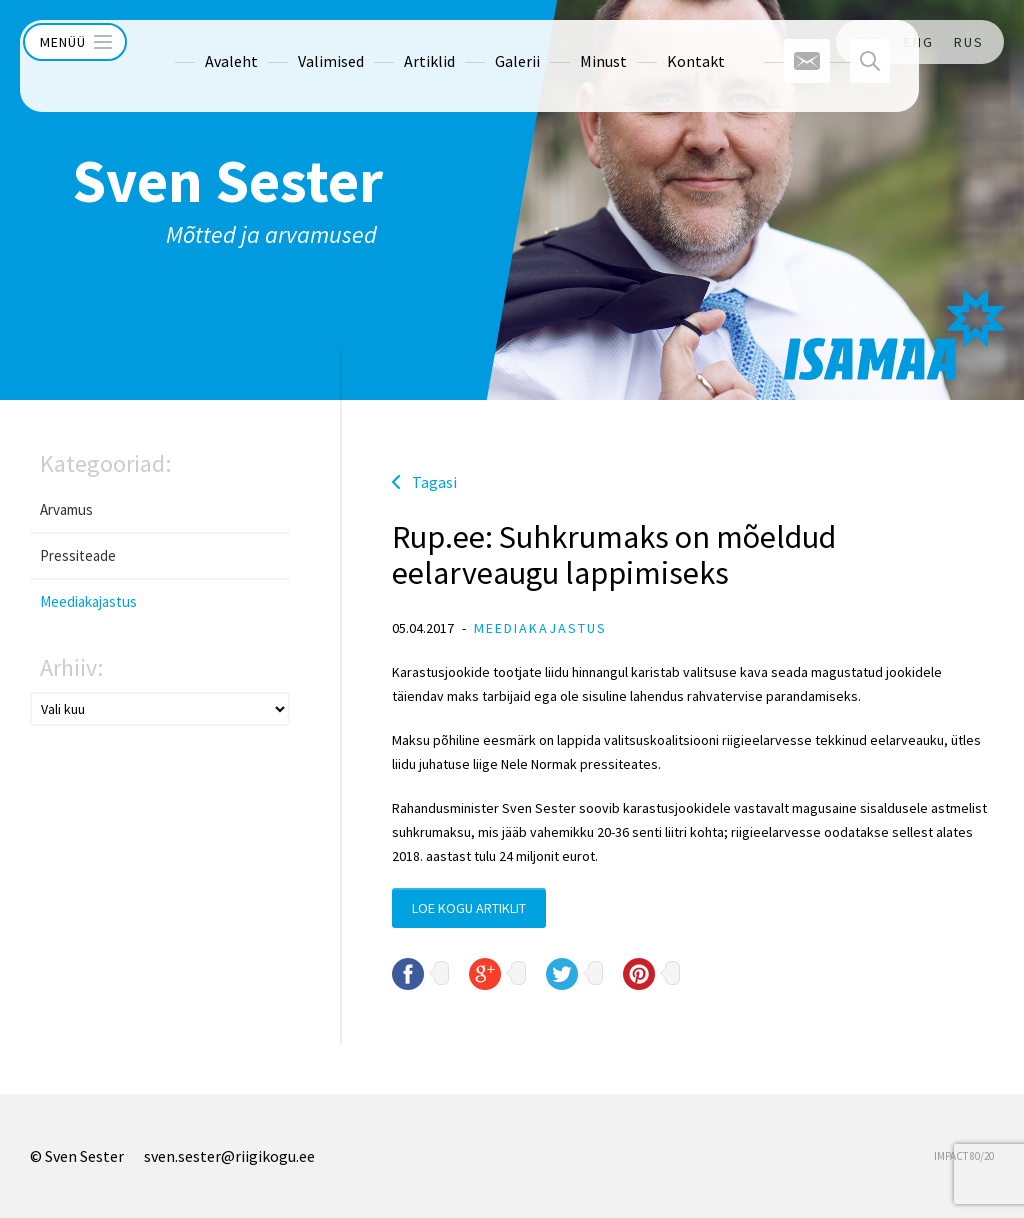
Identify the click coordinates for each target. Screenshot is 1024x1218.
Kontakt (658, 42)
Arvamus (66, 509)
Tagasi (434, 482)
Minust (565, 42)
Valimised (293, 42)
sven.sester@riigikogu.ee (229, 1156)
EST (870, 42)
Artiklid (391, 42)
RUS (969, 42)
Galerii (479, 42)
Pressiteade (78, 555)
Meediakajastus (88, 601)
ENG (919, 42)
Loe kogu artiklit (469, 908)
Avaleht (193, 42)
